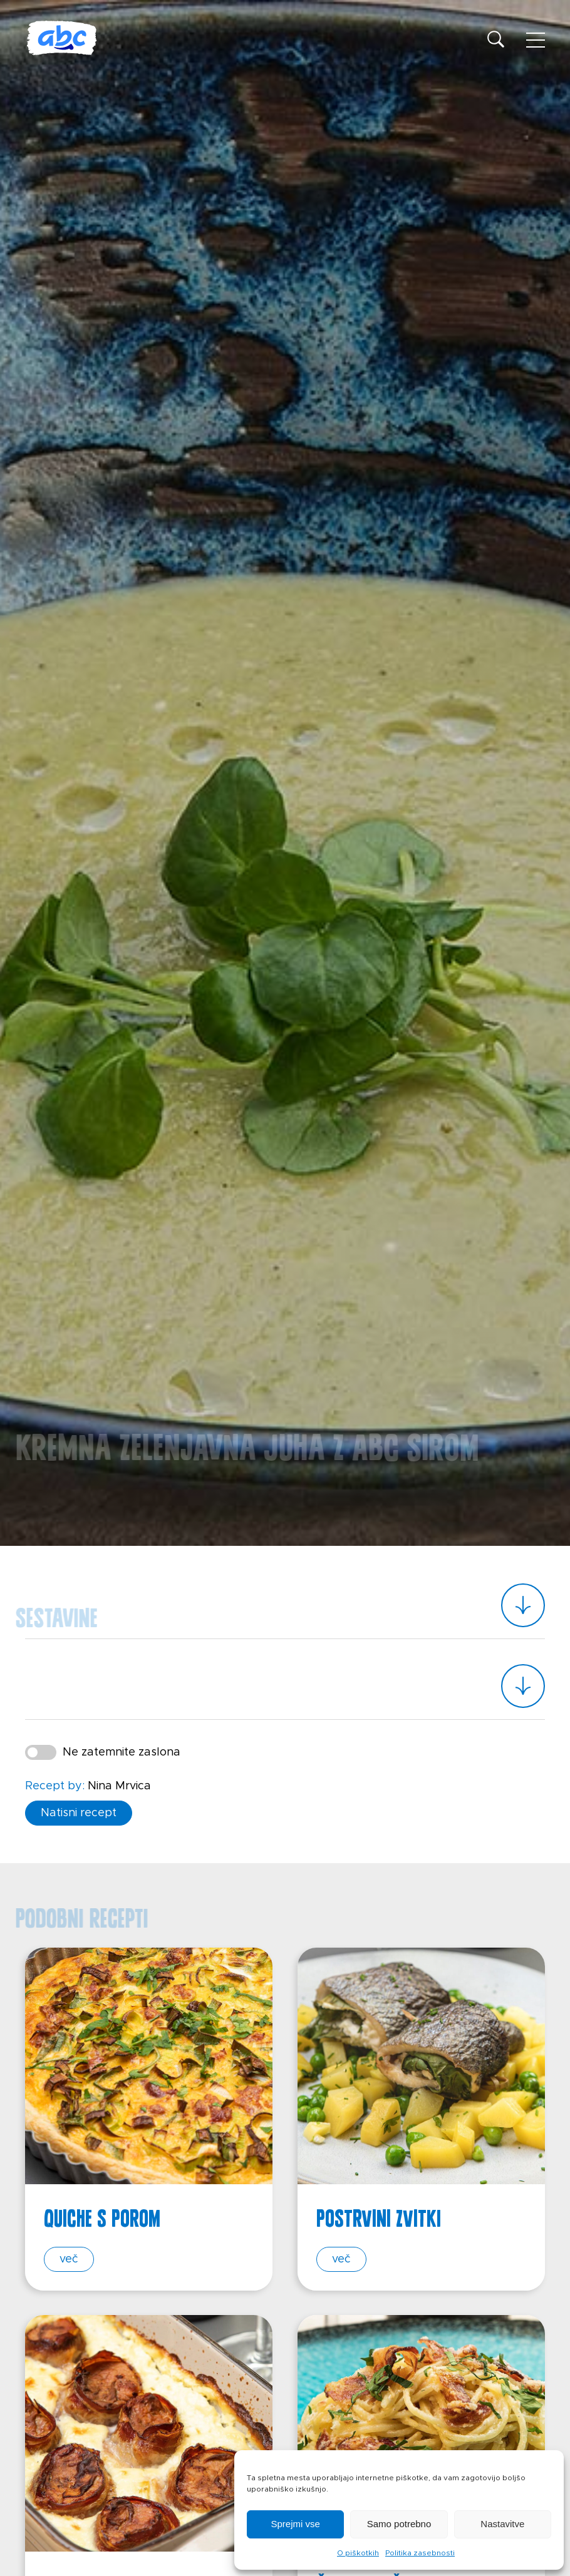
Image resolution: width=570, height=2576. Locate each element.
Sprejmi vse (295, 2523)
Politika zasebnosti (420, 2553)
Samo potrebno (399, 2523)
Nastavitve (502, 2523)
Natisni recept (79, 1812)
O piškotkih (358, 2553)
